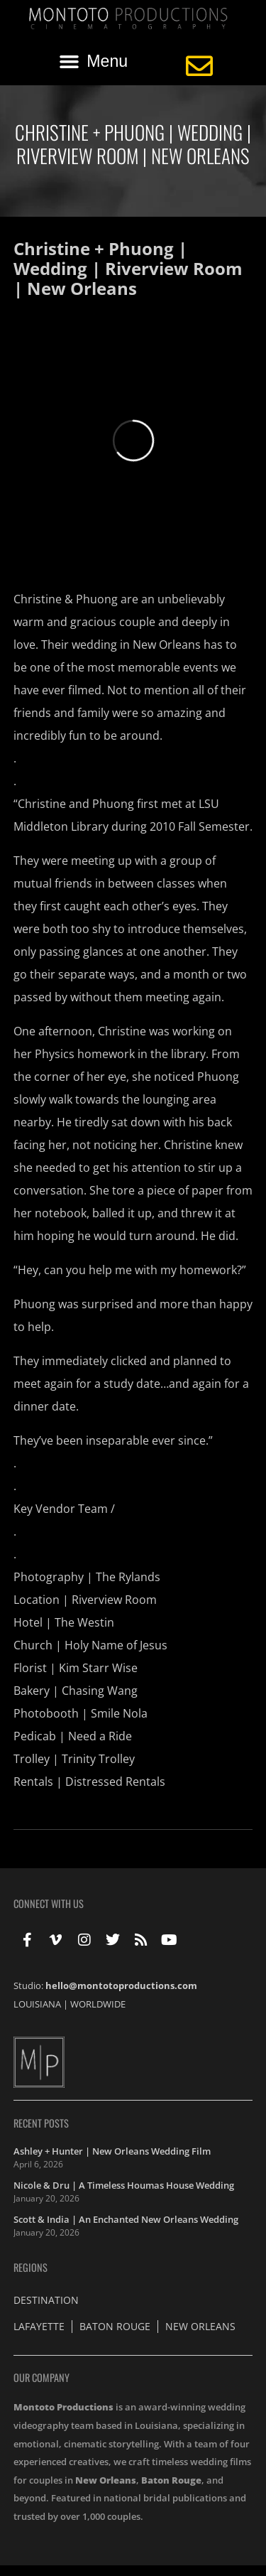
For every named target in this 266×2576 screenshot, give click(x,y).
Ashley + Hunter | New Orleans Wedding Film (112, 2151)
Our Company (41, 2377)
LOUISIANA (37, 2004)
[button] (93, 61)
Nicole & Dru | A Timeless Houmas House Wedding (123, 2185)
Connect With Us (48, 1903)
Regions (30, 2267)
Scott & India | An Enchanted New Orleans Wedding (125, 2219)
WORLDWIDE (98, 2004)
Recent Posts (41, 2123)
